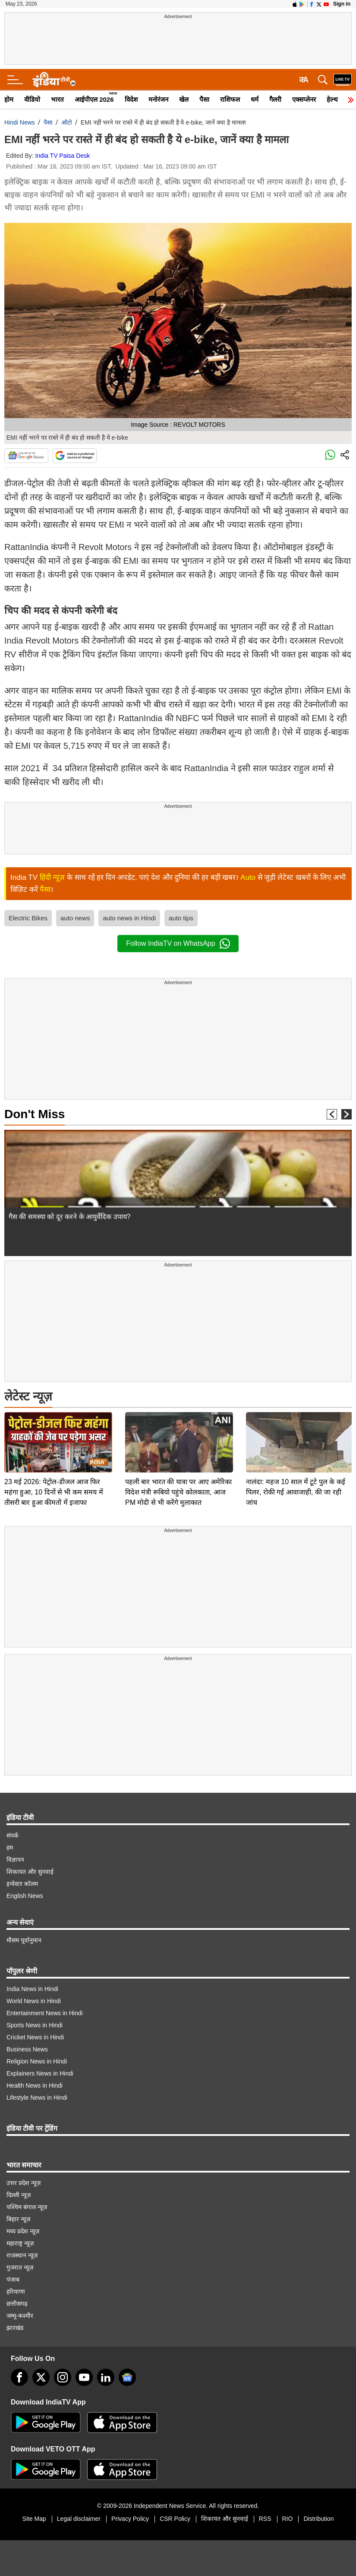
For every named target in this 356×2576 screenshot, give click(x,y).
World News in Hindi (33, 2001)
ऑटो (66, 122)
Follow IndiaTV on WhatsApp (178, 943)
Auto (247, 877)
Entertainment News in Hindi (44, 2013)
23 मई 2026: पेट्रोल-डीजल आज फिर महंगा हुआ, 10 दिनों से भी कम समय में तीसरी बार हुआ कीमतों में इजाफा (53, 1432)
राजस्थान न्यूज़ (22, 2255)
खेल (184, 99)
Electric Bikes (28, 918)
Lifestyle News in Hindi (36, 2097)
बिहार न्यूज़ (18, 2219)
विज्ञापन (15, 1859)
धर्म (254, 99)
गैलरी (275, 99)
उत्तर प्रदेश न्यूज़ (23, 2182)
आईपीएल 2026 (94, 99)
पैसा (204, 99)
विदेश (131, 99)
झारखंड (14, 2327)
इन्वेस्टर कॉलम (22, 1883)
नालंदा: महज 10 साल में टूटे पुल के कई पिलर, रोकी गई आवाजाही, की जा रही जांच (295, 1432)
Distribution (318, 2518)
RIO (287, 2518)
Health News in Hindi (34, 2085)
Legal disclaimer (79, 2518)
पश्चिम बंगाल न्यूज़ (26, 2207)
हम (9, 1847)
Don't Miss (34, 1114)
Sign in (341, 4)
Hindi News (19, 122)
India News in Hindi (32, 1988)
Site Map (34, 2518)
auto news (75, 918)
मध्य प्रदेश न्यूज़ (22, 2231)
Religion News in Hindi (36, 2061)
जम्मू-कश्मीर (19, 2315)
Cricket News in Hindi (35, 2037)
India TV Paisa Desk (62, 155)
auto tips (181, 918)
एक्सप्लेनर (304, 99)
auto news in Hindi (129, 918)
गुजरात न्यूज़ (19, 2267)
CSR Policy (175, 2518)
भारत (57, 99)
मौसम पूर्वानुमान (23, 1940)
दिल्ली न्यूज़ (18, 2194)
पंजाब (12, 2279)
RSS (265, 2518)
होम (8, 99)
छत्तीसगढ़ (17, 2303)
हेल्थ (332, 99)
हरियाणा (15, 2291)
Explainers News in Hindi (39, 2073)
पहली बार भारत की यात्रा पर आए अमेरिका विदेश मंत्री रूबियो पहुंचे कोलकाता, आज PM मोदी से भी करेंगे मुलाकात (178, 1432)
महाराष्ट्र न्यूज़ (20, 2243)
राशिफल (230, 99)
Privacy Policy (130, 2518)
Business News (27, 2049)
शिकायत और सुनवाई (30, 1871)
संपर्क (12, 1835)
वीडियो (32, 99)
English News (24, 1895)
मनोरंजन (158, 99)
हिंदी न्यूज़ (52, 877)
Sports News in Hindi (34, 2025)
